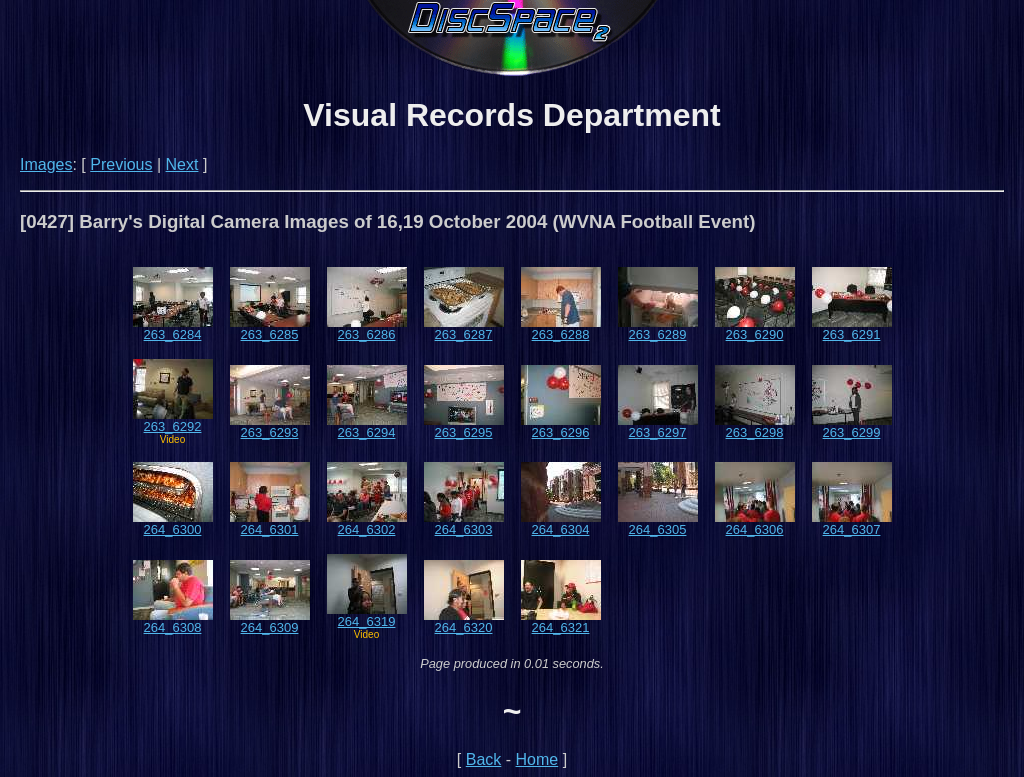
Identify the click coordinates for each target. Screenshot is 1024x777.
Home (537, 759)
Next (182, 164)
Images (46, 164)
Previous (121, 164)
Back (484, 759)
